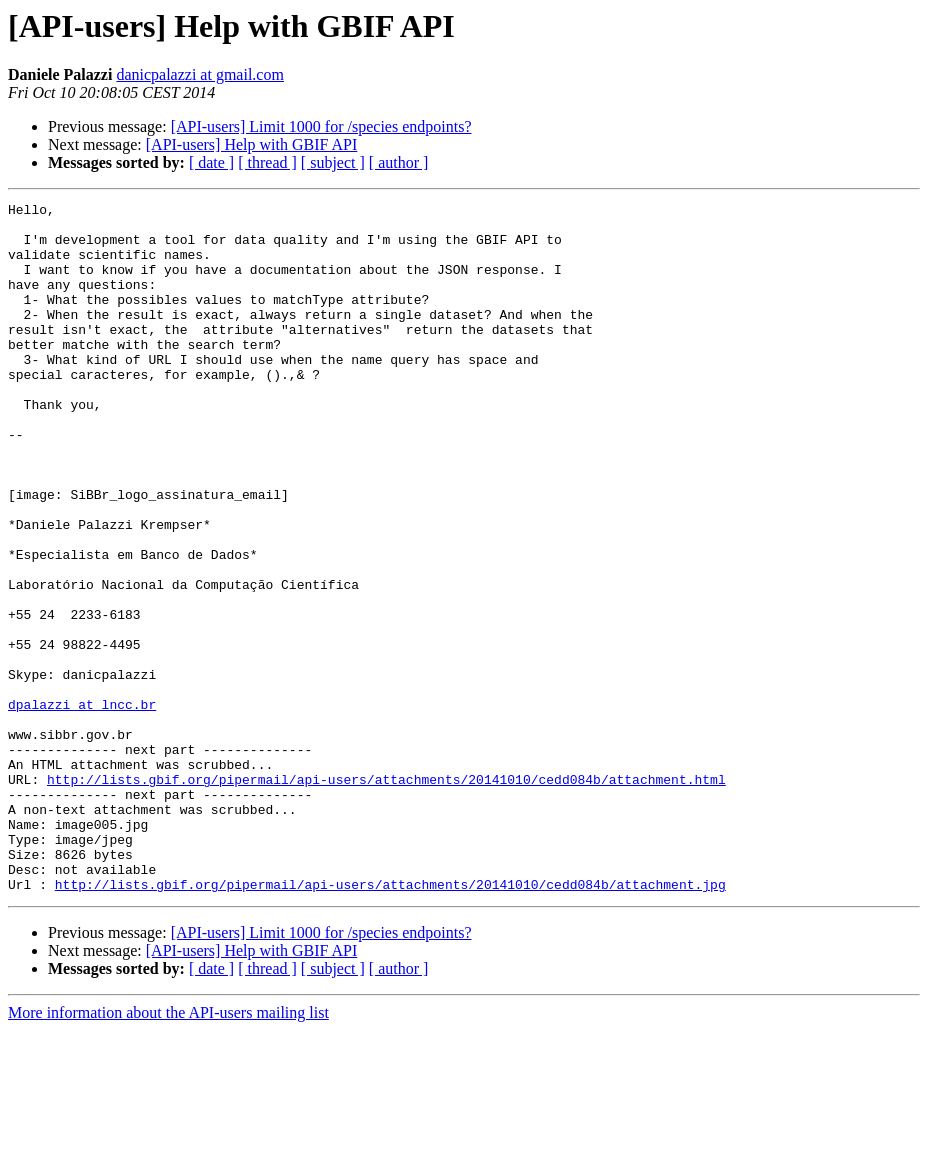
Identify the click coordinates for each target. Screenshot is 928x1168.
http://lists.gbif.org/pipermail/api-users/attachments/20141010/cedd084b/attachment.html (386, 896)
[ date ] (211, 162)
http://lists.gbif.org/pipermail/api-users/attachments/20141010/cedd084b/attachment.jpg (390, 1022)
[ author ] (399, 162)
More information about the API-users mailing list (168, 1150)
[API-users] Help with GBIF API (252, 144)
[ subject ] (333, 162)
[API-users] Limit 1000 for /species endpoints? (321, 126)
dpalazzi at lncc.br (82, 806)
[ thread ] (267, 162)
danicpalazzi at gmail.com (199, 74)
